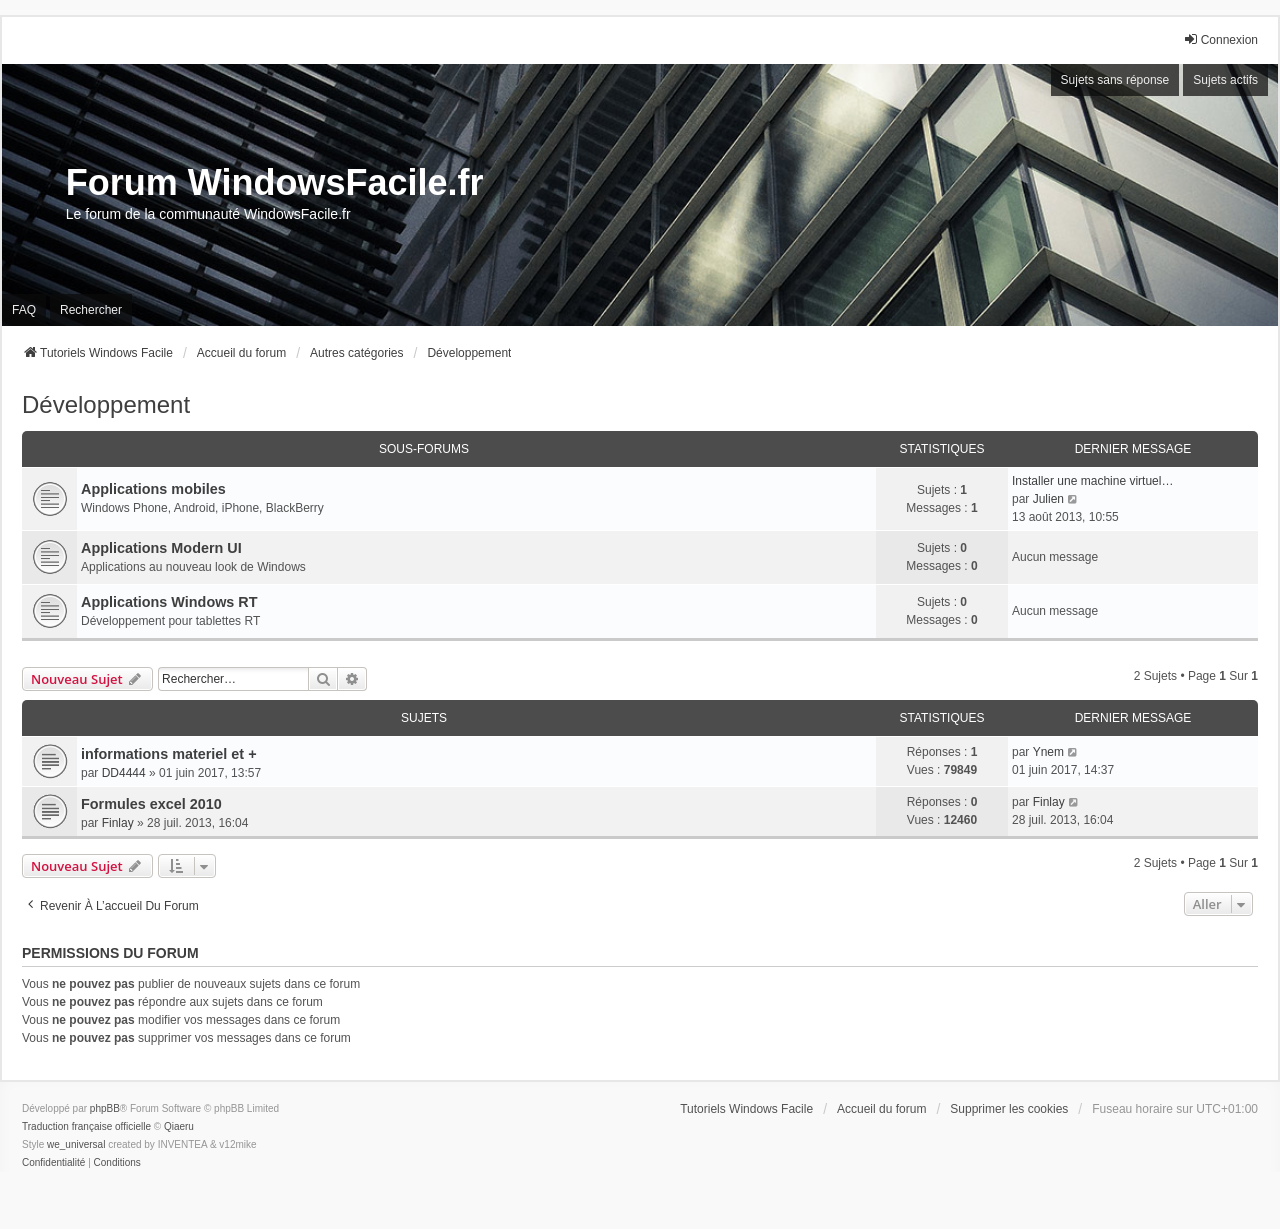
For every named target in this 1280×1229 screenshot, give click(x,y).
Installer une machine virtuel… (1092, 481)
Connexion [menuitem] (1220, 39)
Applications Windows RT (169, 602)
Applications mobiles (153, 489)
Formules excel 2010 (151, 804)
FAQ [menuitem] (24, 310)
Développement (106, 404)
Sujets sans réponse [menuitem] (1115, 80)
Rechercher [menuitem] (91, 310)
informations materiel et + (169, 754)
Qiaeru (179, 1126)
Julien (1048, 499)
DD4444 (124, 773)
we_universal (76, 1144)
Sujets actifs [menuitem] (1225, 80)
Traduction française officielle (86, 1126)
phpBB (105, 1108)
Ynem (1048, 752)
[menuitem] (53, 1163)
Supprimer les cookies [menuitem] (1009, 1109)
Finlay (118, 823)
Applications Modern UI (161, 548)
